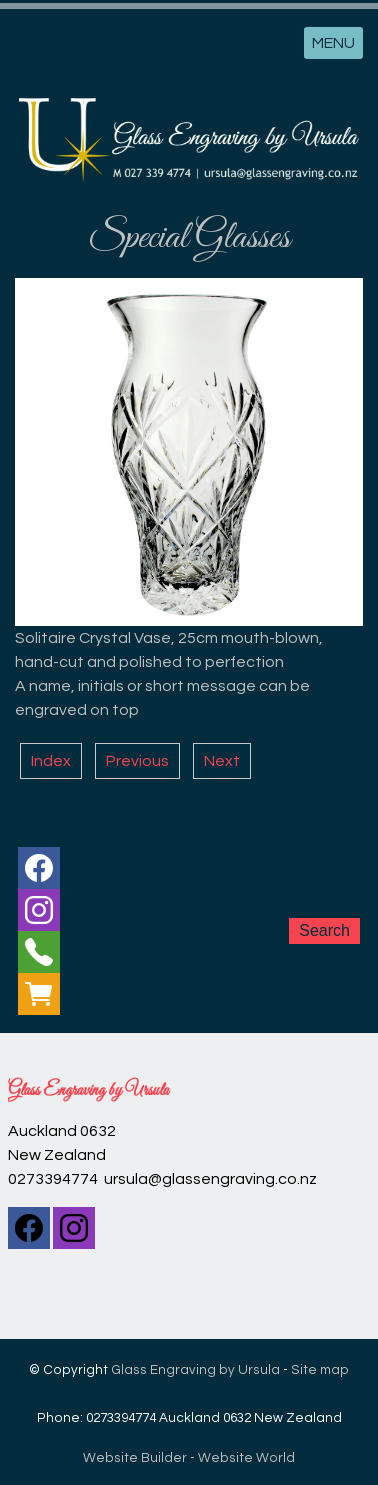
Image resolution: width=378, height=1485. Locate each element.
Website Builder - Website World (189, 1458)
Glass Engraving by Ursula (195, 1370)
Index (51, 761)
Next (222, 761)
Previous (137, 761)
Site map (320, 1370)
